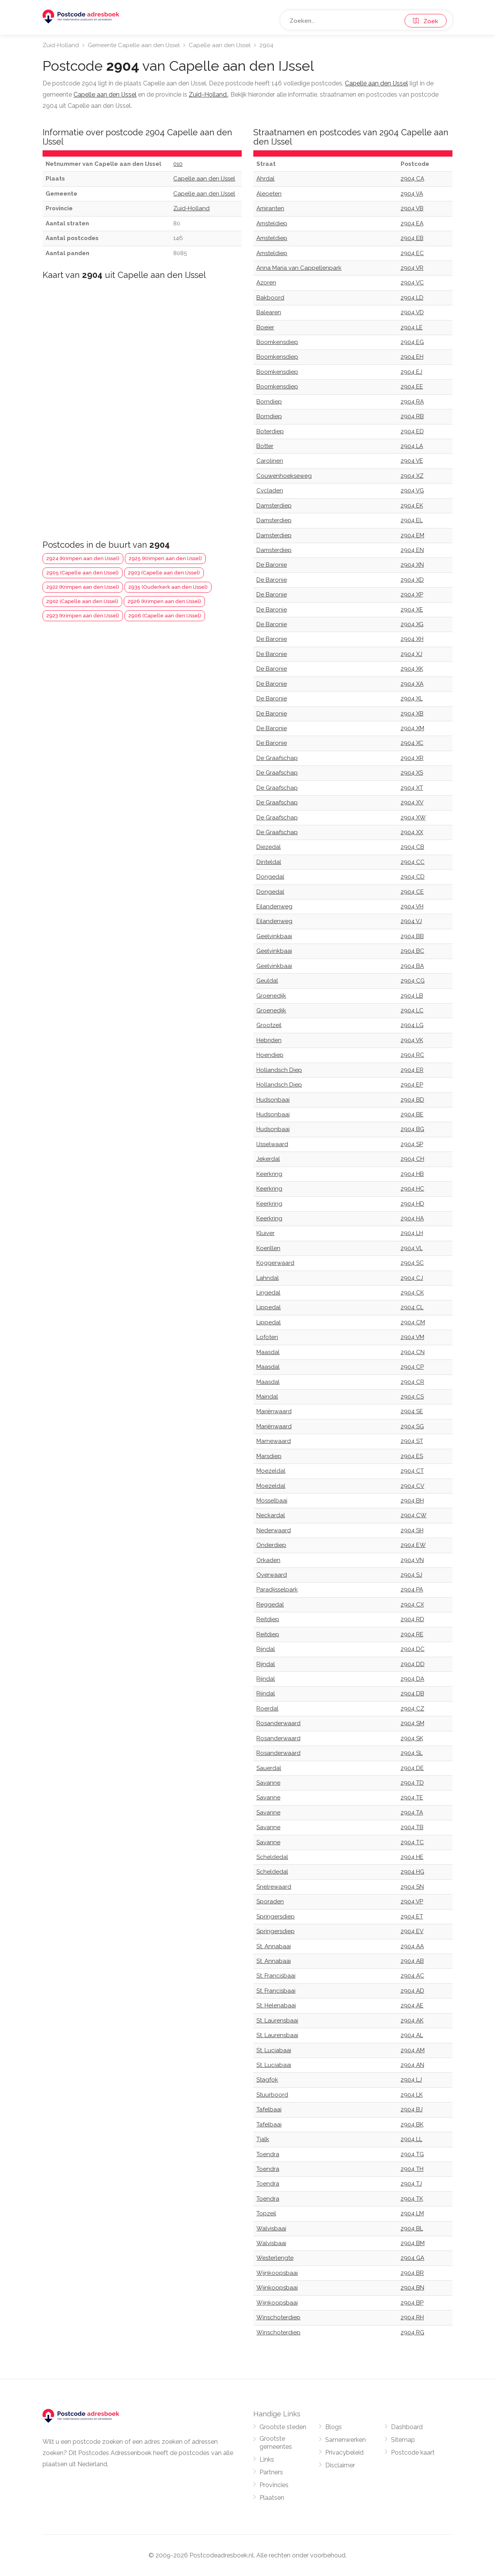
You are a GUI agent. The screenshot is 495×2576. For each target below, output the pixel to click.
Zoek (425, 21)
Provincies (273, 2485)
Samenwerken (345, 2439)
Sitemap (403, 2439)
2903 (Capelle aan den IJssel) (164, 573)
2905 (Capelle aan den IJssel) (82, 573)
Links (266, 2459)
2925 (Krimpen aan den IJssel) (165, 558)
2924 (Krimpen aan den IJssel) (82, 558)
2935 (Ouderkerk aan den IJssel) (168, 587)
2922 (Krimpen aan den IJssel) (82, 587)
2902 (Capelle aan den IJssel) (82, 601)
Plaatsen (271, 2497)
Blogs (333, 2427)
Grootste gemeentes (275, 2442)
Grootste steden (282, 2427)
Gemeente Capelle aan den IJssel (134, 45)
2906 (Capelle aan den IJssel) (164, 615)
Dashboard (407, 2427)
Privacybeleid (344, 2452)
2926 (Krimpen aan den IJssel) (164, 601)
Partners (271, 2472)
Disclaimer (340, 2465)
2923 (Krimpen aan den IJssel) (82, 615)
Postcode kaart (413, 2452)
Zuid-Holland (61, 45)
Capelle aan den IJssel (220, 45)
